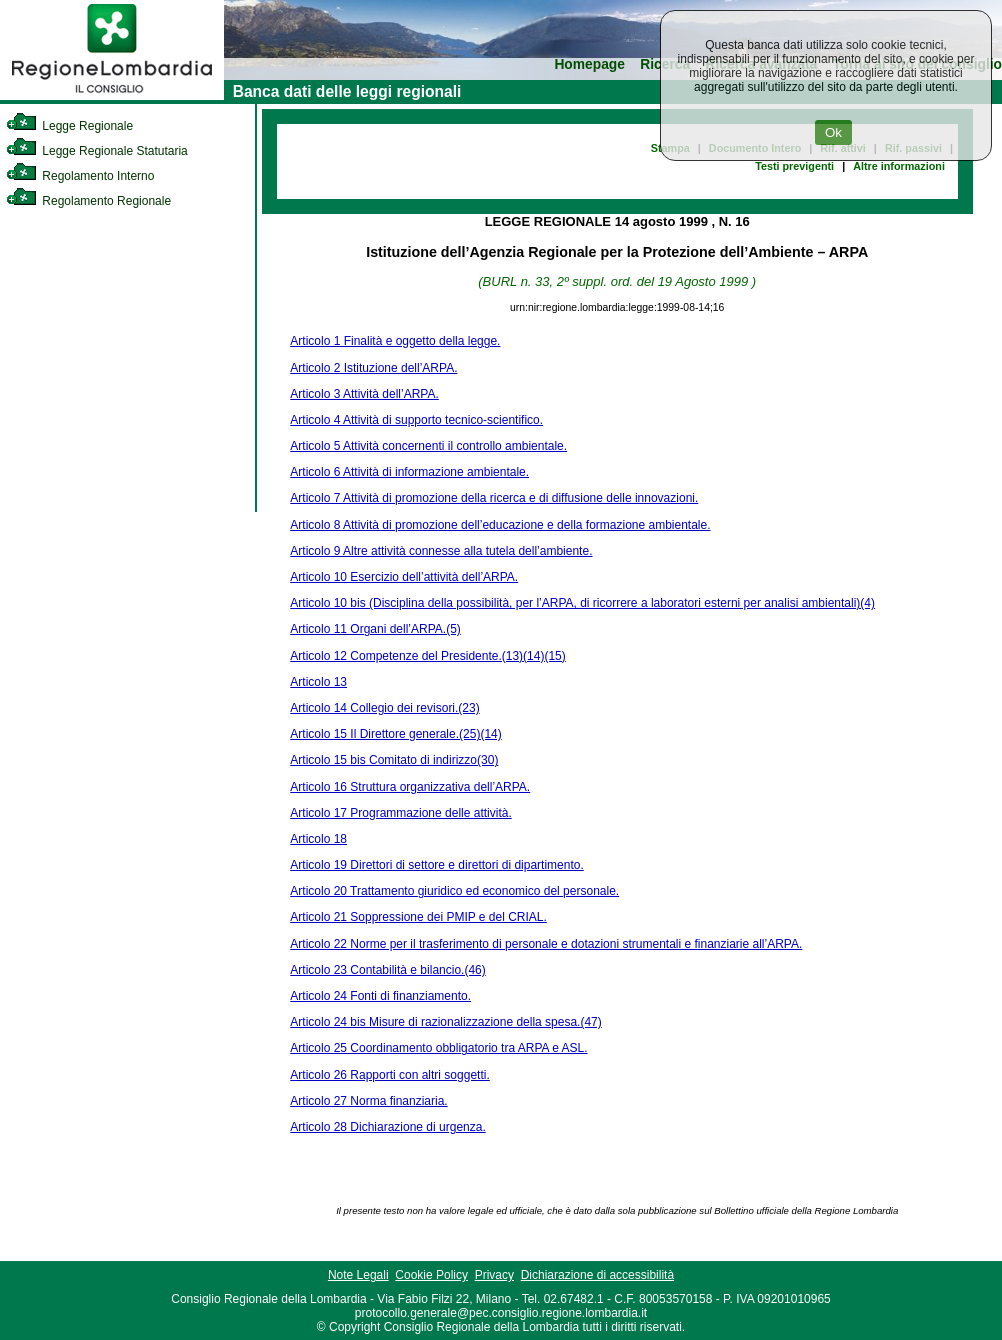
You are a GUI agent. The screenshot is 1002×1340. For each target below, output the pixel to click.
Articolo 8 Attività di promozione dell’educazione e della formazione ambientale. (500, 525)
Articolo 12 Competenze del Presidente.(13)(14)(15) (427, 656)
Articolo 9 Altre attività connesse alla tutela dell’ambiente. (441, 551)
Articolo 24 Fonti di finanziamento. (380, 996)
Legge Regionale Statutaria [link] (97, 151)
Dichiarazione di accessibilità (597, 1275)
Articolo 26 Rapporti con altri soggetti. (389, 1075)
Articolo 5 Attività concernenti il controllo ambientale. (428, 446)
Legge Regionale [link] (69, 126)
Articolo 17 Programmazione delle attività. (400, 813)
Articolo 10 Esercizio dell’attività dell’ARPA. (404, 577)
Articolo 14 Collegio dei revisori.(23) (384, 708)
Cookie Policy (431, 1275)
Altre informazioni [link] (899, 166)
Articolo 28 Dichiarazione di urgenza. (387, 1127)
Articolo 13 (318, 682)
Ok (833, 132)
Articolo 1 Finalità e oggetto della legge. (395, 341)
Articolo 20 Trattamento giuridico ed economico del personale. (454, 891)
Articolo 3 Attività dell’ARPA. (364, 394)
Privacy (494, 1275)
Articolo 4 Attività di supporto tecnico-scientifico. (416, 420)
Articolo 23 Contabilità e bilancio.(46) (387, 970)
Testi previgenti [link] (794, 166)
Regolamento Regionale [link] (88, 201)
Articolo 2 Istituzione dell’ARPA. (373, 368)
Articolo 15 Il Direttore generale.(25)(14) (395, 734)
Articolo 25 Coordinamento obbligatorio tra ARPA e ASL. (438, 1048)
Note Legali (358, 1275)
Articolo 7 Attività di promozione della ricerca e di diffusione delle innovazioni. (494, 498)
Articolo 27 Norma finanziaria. (368, 1101)
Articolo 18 (318, 839)
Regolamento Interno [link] (80, 176)
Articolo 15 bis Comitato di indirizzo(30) (394, 760)
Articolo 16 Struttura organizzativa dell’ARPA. (410, 787)
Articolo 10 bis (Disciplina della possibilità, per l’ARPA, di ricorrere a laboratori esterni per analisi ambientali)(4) (582, 603)
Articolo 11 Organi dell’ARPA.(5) (375, 629)
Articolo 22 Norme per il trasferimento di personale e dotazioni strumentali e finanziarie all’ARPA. (546, 944)
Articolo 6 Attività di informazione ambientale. (409, 472)
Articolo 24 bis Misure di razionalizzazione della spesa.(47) (445, 1022)
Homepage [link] (589, 64)
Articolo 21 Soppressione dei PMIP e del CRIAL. (418, 917)
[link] (112, 96)
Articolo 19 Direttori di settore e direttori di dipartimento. (436, 865)
